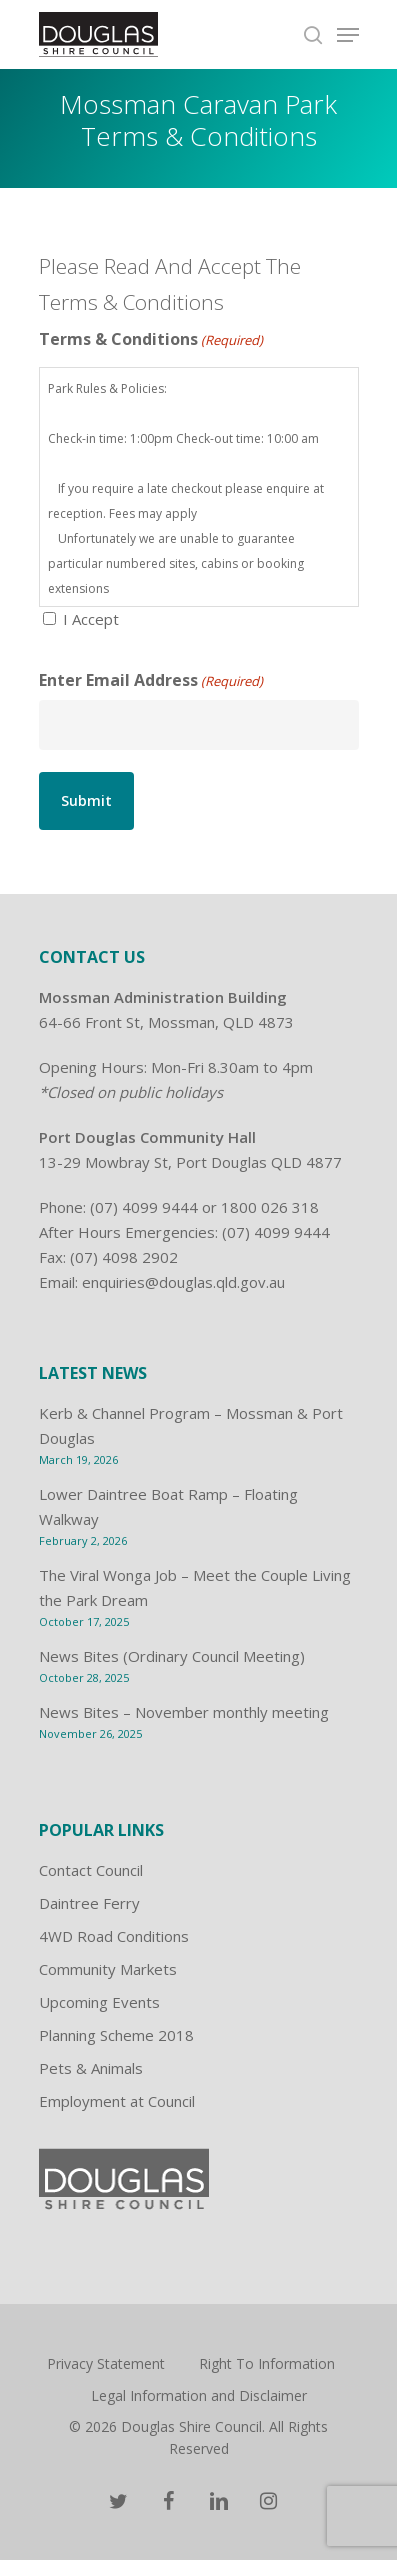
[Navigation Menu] (348, 35)
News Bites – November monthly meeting (184, 1712)
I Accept (91, 619)
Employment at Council (117, 2101)
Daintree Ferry (89, 1903)
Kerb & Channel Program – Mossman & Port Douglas (191, 1425)
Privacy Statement (106, 2363)
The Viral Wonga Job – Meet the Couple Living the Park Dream (195, 1587)
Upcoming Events (99, 2002)
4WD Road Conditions (114, 1936)
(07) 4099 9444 (144, 1207)
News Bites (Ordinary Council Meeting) (172, 1656)
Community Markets (108, 1969)
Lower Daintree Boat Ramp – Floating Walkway (168, 1506)
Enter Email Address (151, 681)
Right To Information (267, 2363)
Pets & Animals (91, 2068)
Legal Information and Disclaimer (199, 2395)
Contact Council (91, 1870)
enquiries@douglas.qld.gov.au (183, 1282)
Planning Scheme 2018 (116, 2035)
